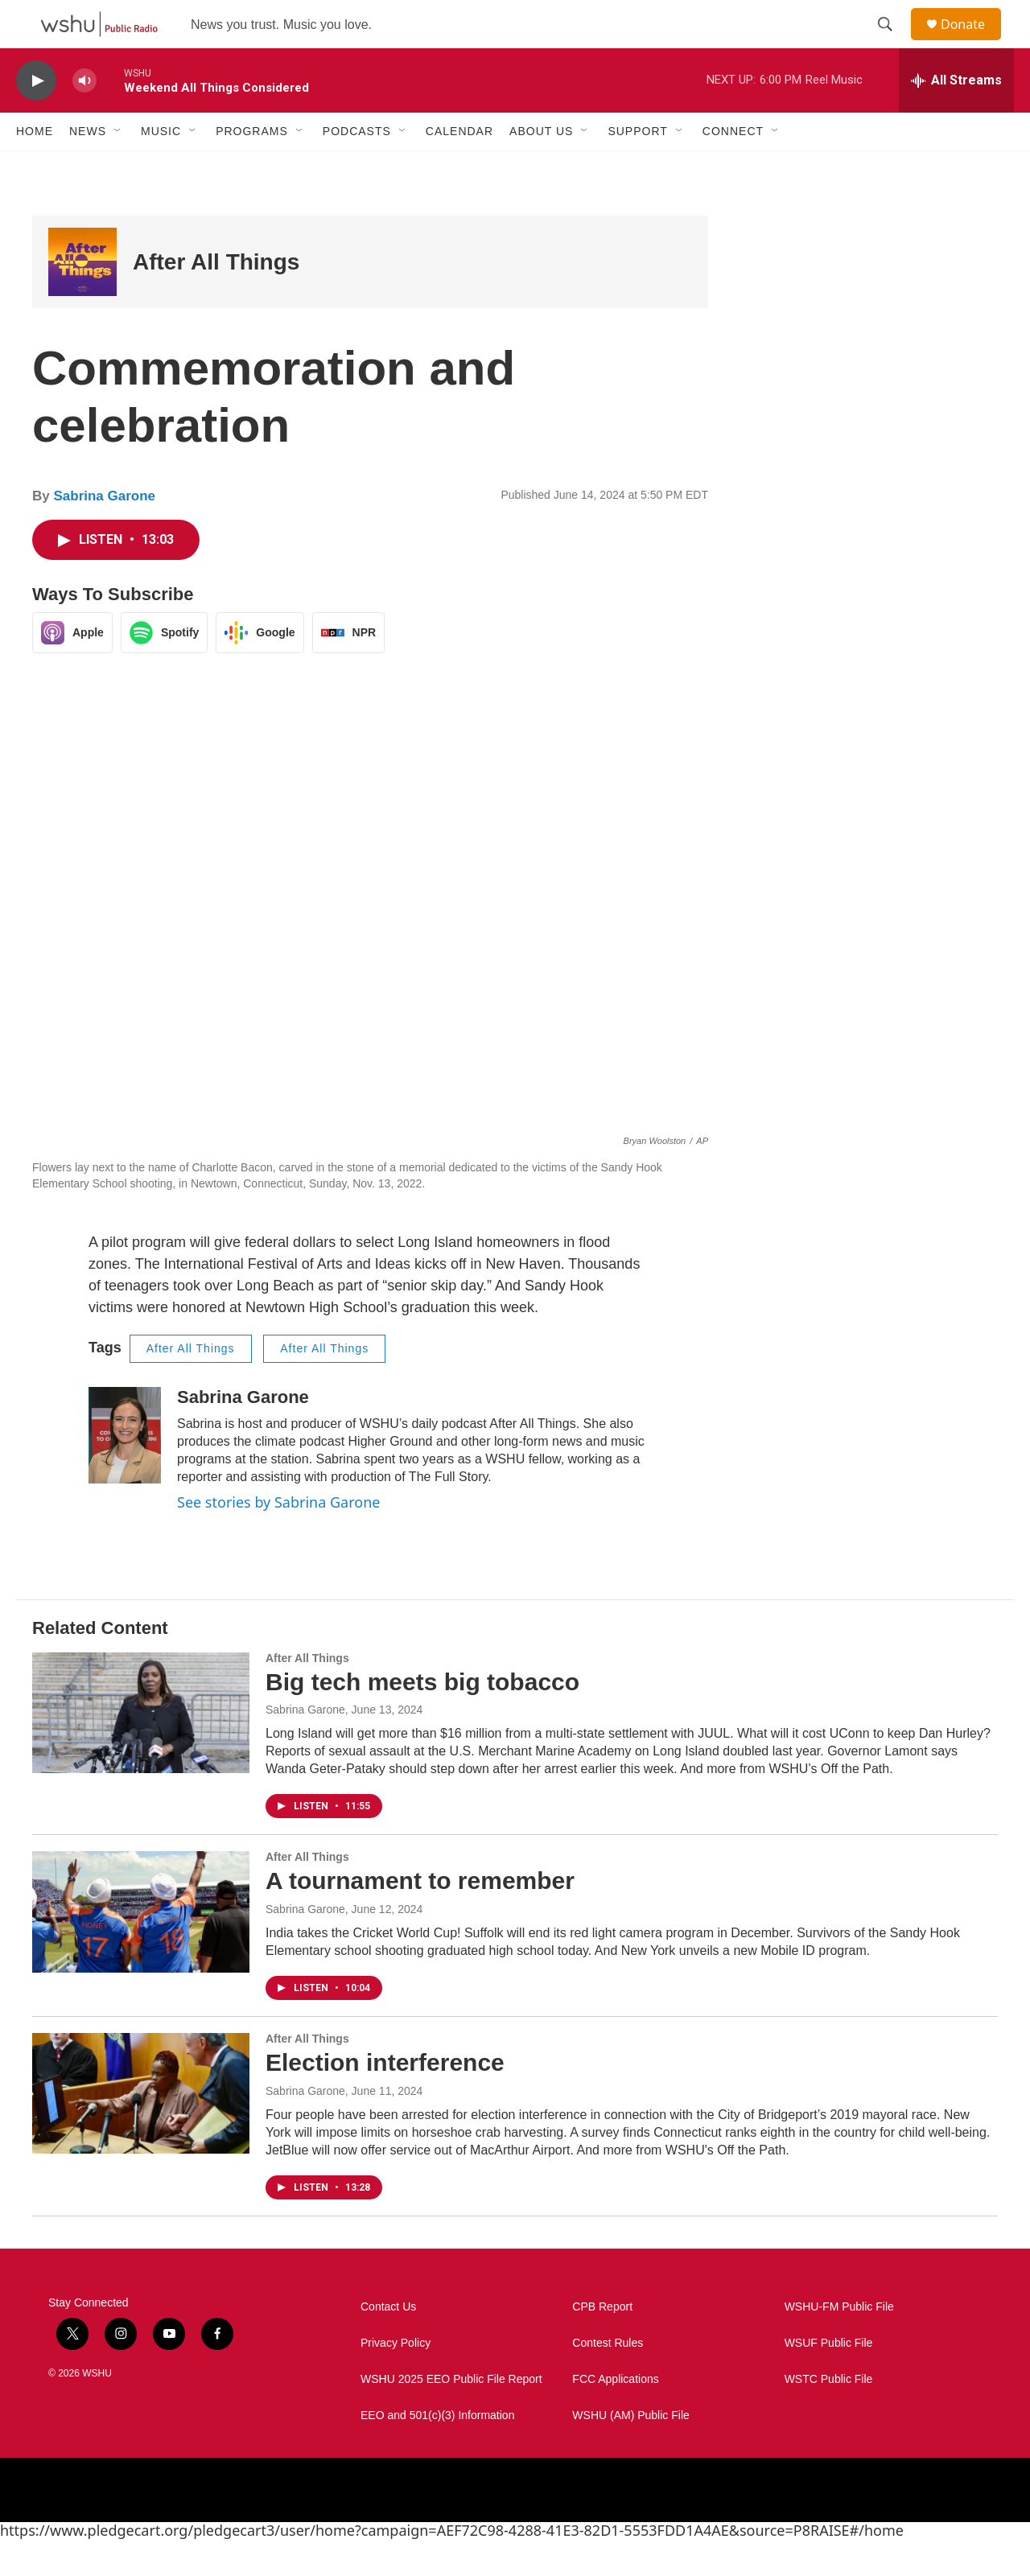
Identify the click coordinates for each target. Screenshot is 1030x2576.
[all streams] (956, 116)
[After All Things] (82, 298)
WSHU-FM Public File (839, 2343)
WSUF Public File (829, 2379)
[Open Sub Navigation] (118, 167)
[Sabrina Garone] (125, 1471)
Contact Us (388, 2343)
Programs (252, 167)
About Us (541, 167)
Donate (973, 42)
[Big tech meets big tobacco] (140, 1749)
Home (34, 167)
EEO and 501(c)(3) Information (437, 2452)
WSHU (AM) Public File (630, 2452)
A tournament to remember (420, 1916)
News (87, 167)
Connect (733, 167)
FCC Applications (615, 2415)
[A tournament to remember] (140, 1947)
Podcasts (357, 167)
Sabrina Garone (104, 532)
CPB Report (602, 2343)
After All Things (216, 298)
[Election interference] (140, 2129)
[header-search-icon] (892, 42)
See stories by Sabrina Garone (278, 1538)
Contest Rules (607, 2379)
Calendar (459, 167)
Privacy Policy (395, 2379)
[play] (36, 117)
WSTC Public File (829, 2415)
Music (161, 167)
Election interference (385, 2098)
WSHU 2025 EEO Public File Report (451, 2415)
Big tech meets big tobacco (422, 1718)
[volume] (84, 117)
